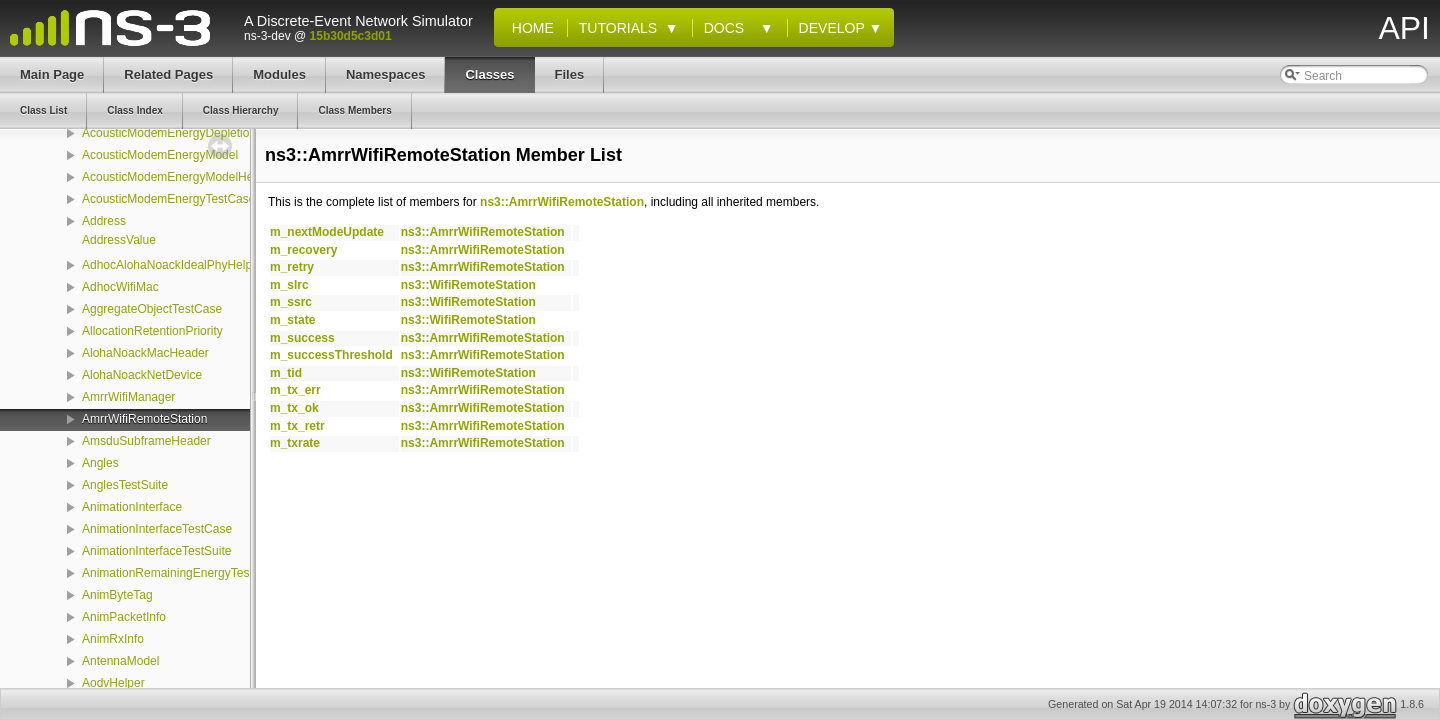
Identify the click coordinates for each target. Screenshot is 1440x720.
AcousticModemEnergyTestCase (168, 199)
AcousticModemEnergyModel (160, 155)
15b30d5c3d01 (351, 36)
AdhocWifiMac (120, 287)
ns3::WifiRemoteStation (468, 285)
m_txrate (295, 443)
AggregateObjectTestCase (152, 309)
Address (104, 221)
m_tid (286, 373)
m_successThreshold (331, 355)
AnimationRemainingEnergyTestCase (181, 573)
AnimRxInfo (113, 639)
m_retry (292, 267)
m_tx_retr (297, 426)
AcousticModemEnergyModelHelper (177, 177)
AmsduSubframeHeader (146, 441)
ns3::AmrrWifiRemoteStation (562, 202)
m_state (292, 320)
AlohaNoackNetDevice (142, 375)
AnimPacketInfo (124, 617)
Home (529, 28)
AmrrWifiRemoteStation (144, 419)
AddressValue (119, 240)
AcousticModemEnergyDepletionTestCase (194, 133)
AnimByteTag (117, 595)
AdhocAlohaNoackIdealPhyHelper (172, 265)
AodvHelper (113, 683)
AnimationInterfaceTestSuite (156, 551)
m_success (302, 338)
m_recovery (303, 250)
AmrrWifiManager (128, 397)
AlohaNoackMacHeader (145, 353)
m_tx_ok (294, 408)
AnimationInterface (132, 507)
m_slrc (289, 285)
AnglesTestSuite (125, 485)
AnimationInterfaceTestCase (157, 529)
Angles (100, 463)
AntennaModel (120, 661)
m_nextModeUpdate (327, 232)
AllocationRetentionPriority (152, 331)
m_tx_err (295, 390)
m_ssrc (291, 302)
